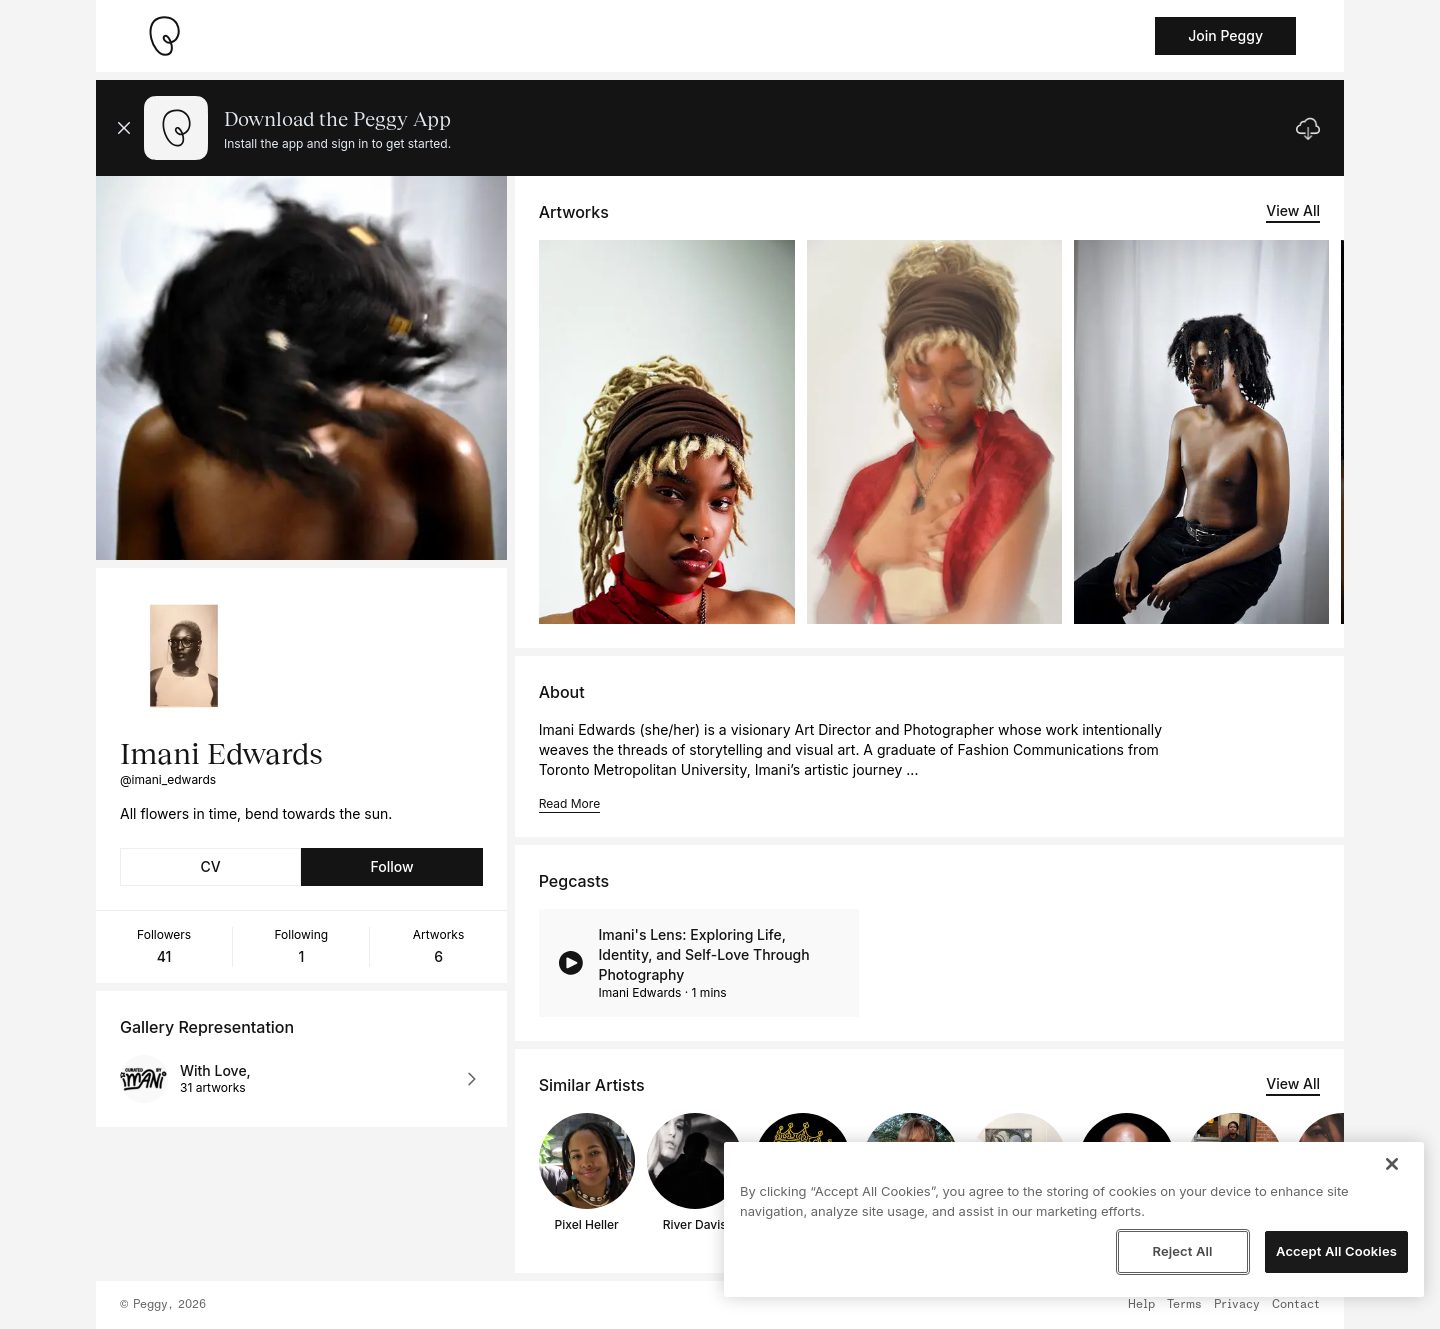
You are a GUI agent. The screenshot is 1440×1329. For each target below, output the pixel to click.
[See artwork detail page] (667, 432)
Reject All (1182, 1251)
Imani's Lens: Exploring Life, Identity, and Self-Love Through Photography (703, 954)
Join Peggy (1225, 35)
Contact (1296, 1305)
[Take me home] (164, 36)
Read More (569, 803)
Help (1141, 1305)
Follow (391, 866)
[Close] (1392, 1164)
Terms (1184, 1305)
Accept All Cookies (1336, 1251)
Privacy (1237, 1305)
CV (211, 866)
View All (1293, 210)
